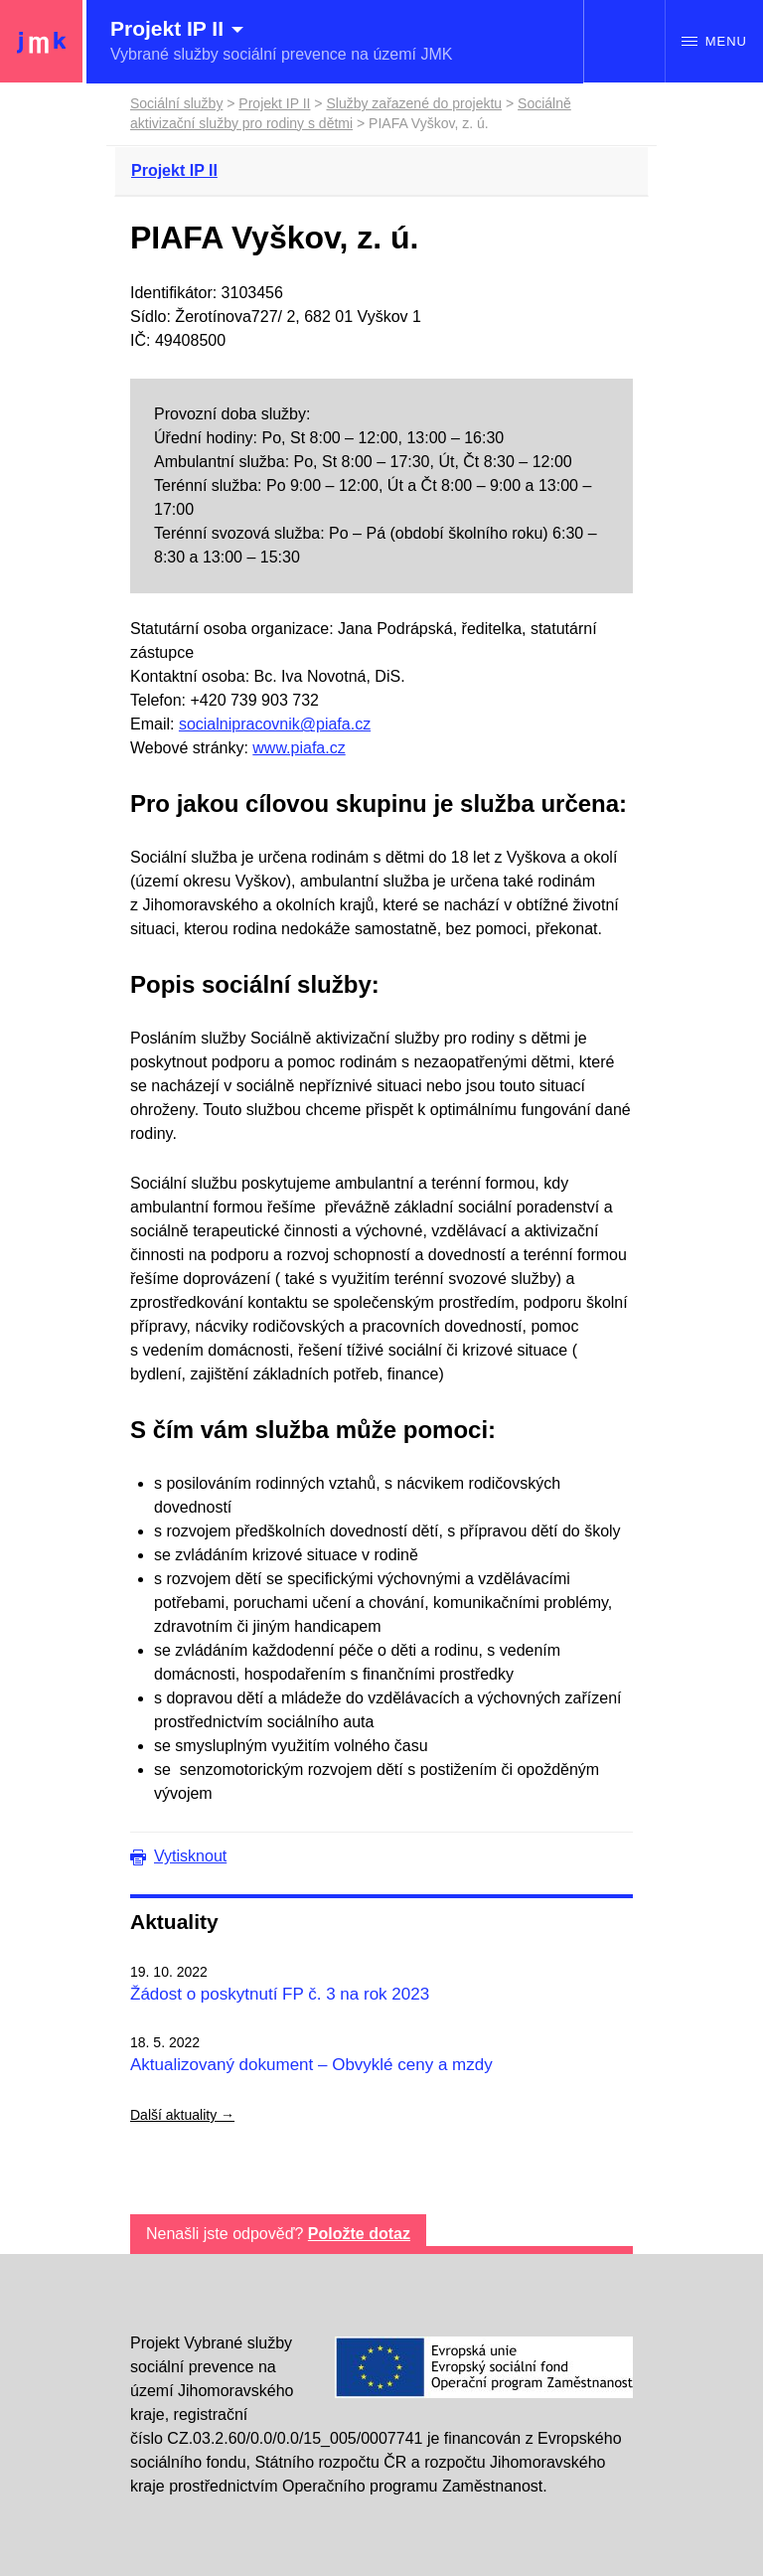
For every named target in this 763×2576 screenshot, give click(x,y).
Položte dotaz (359, 2233)
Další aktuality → (182, 2115)
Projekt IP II (274, 103)
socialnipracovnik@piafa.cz (275, 724)
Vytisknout (190, 1856)
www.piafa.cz (298, 747)
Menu (714, 41)
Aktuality (174, 1921)
